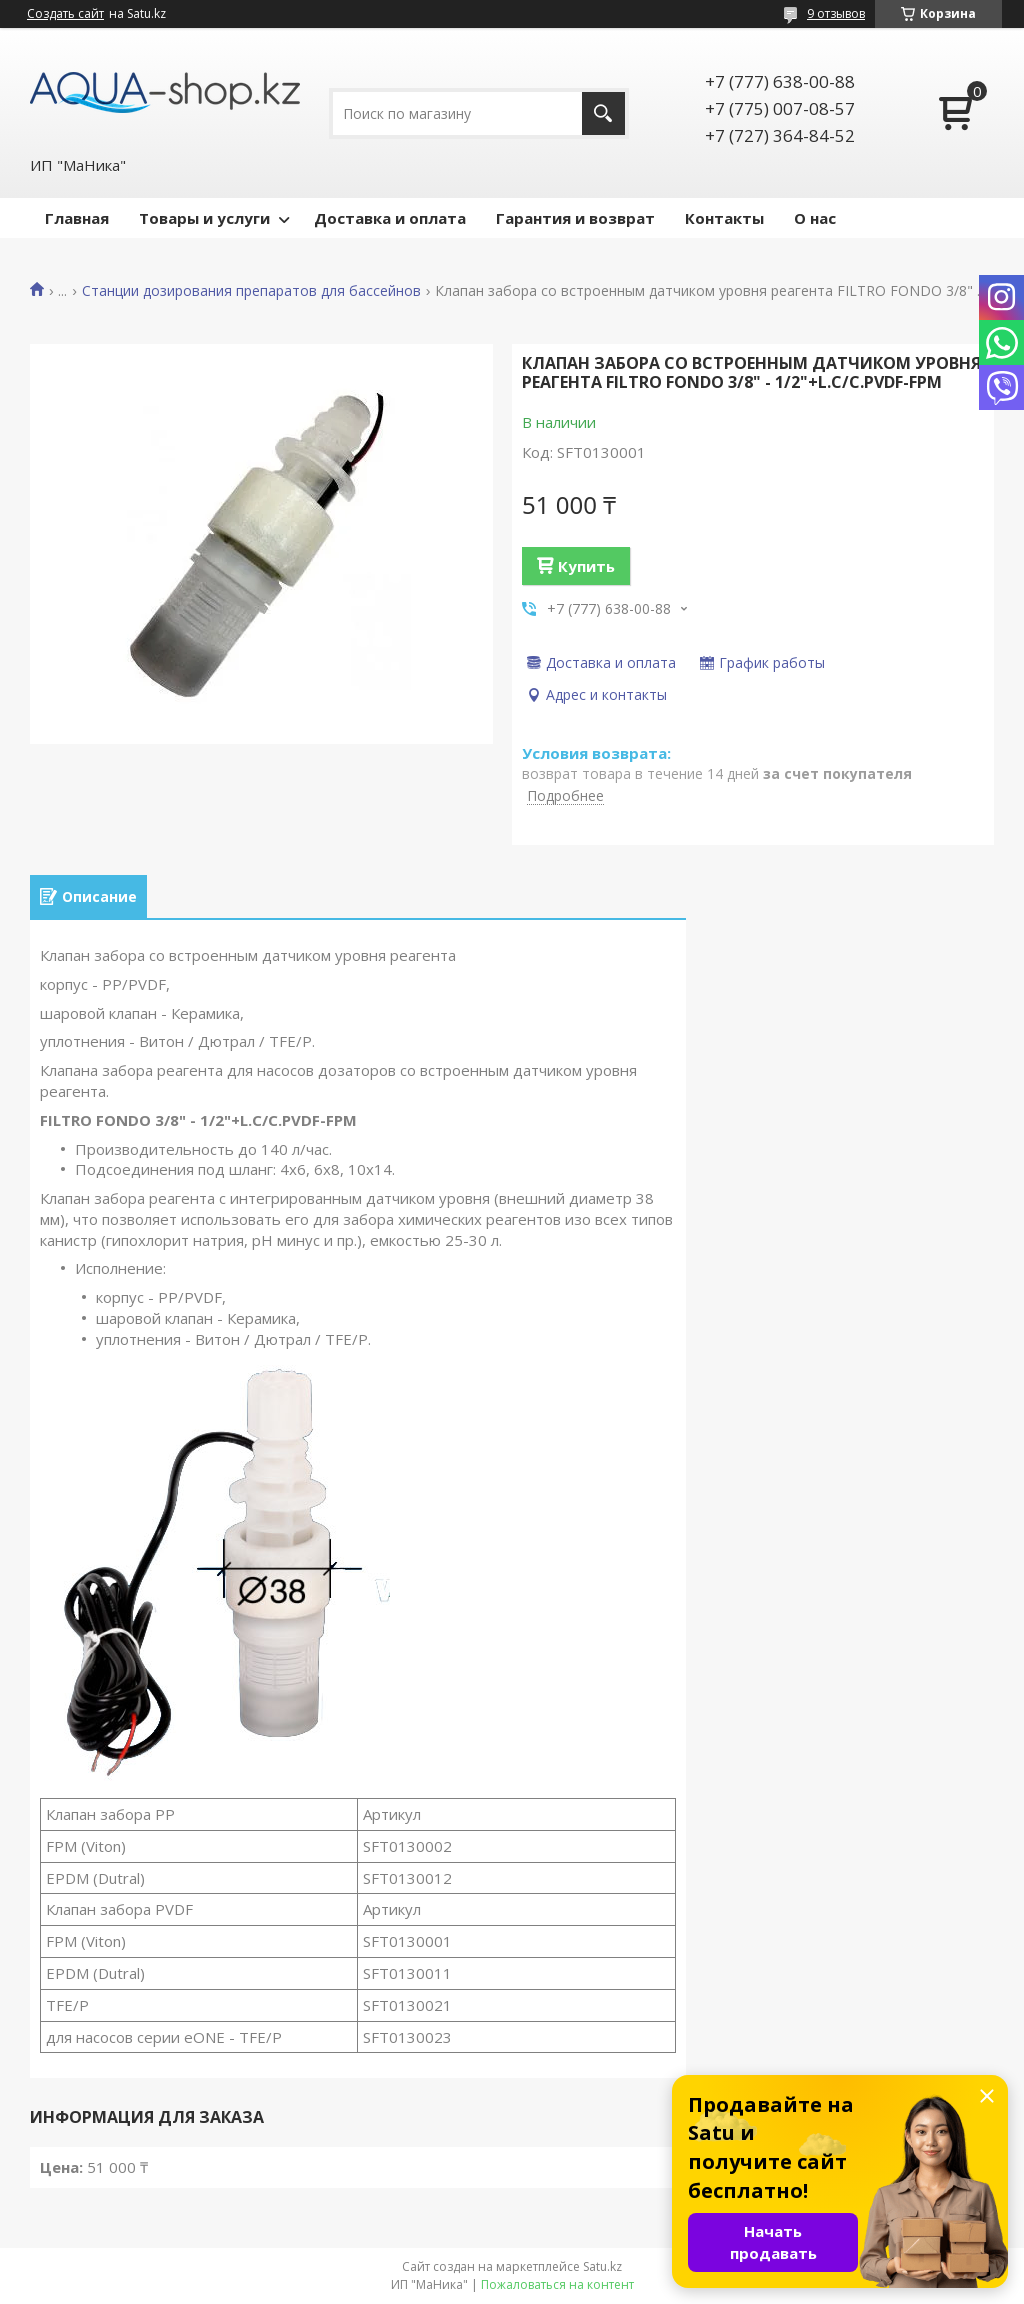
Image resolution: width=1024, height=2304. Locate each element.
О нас (815, 218)
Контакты (724, 218)
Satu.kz (602, 2266)
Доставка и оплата (390, 218)
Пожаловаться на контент (557, 2284)
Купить (586, 566)
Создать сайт (65, 14)
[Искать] (603, 113)
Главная (77, 218)
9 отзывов (836, 13)
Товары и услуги (204, 218)
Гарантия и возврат (575, 218)
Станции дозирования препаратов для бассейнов (251, 291)
